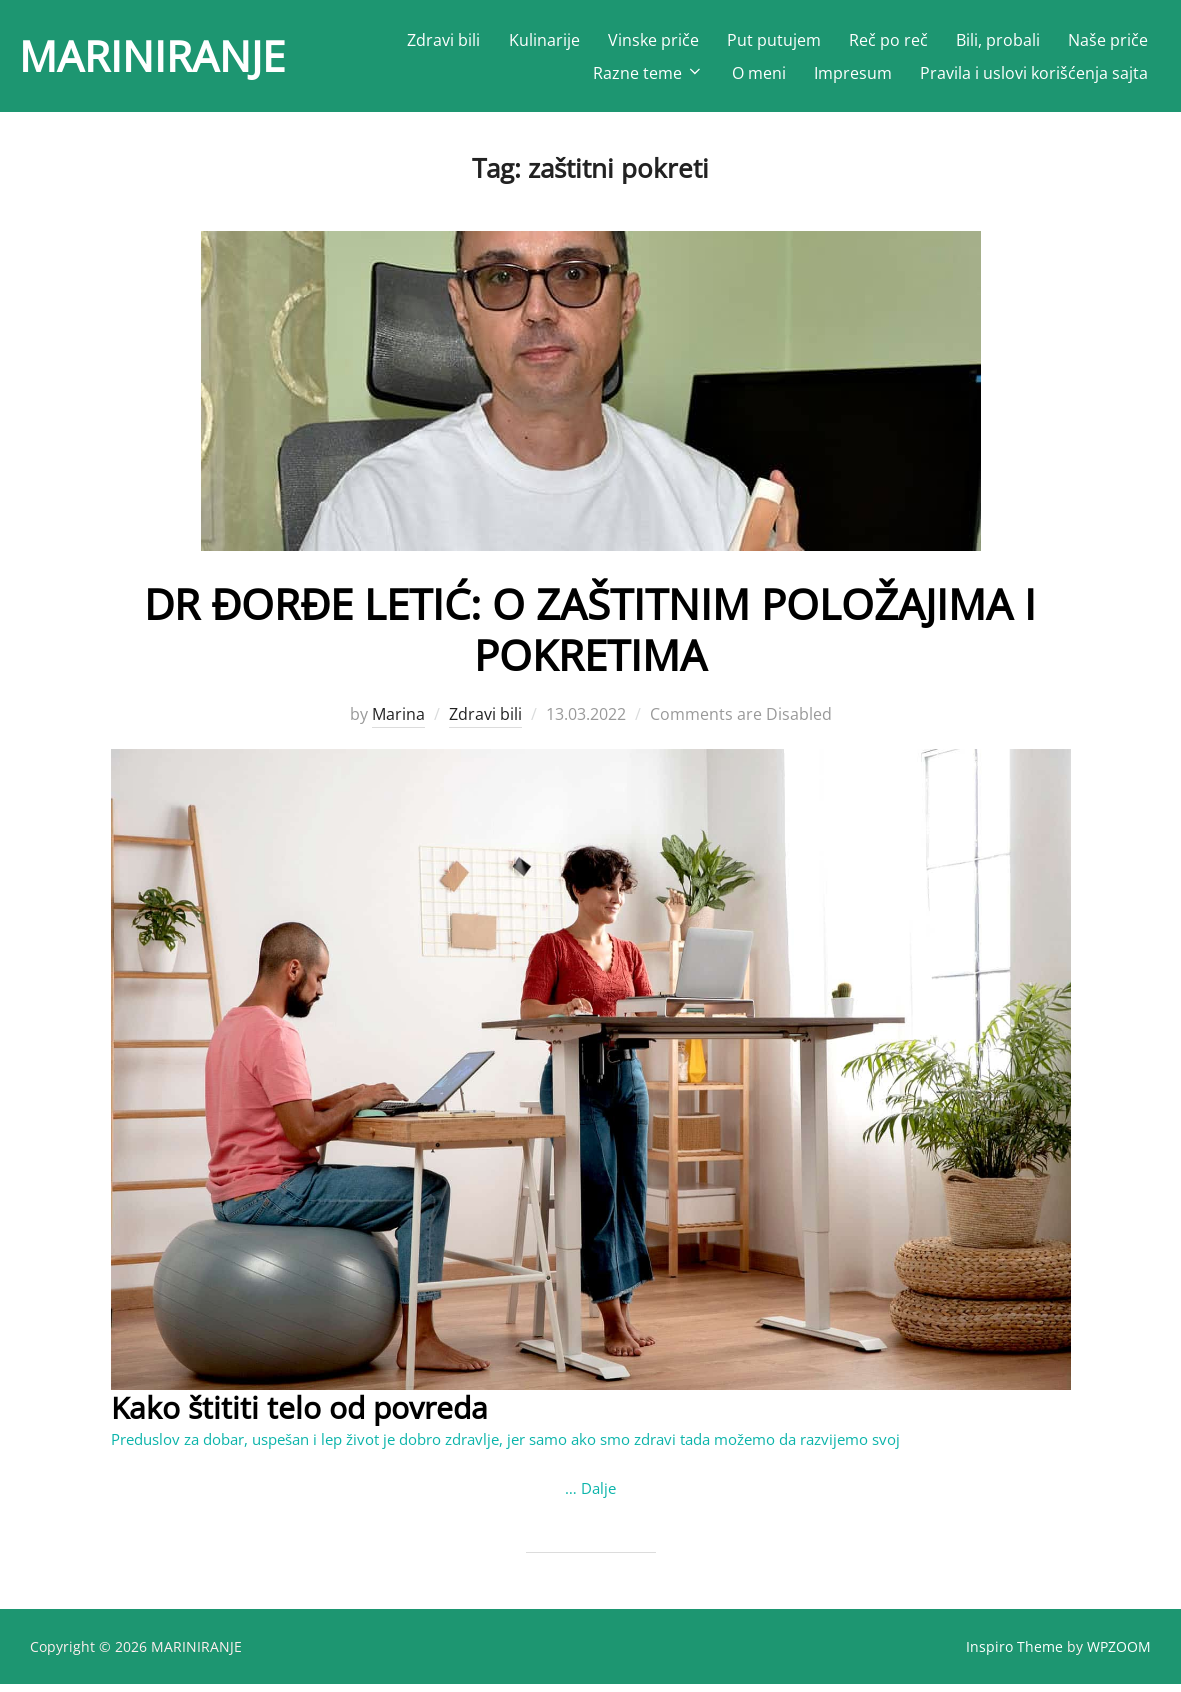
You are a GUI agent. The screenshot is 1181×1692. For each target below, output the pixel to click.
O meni (759, 73)
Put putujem (774, 40)
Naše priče (1108, 40)
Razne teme (648, 73)
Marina (398, 723)
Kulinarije (544, 40)
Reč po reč (888, 40)
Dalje (598, 1496)
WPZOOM (1119, 1654)
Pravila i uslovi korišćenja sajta (1034, 73)
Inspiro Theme (1014, 1654)
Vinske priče (653, 40)
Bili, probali (998, 40)
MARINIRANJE (152, 55)
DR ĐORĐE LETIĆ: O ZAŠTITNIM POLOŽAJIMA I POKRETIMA (590, 637)
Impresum (853, 73)
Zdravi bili (443, 40)
